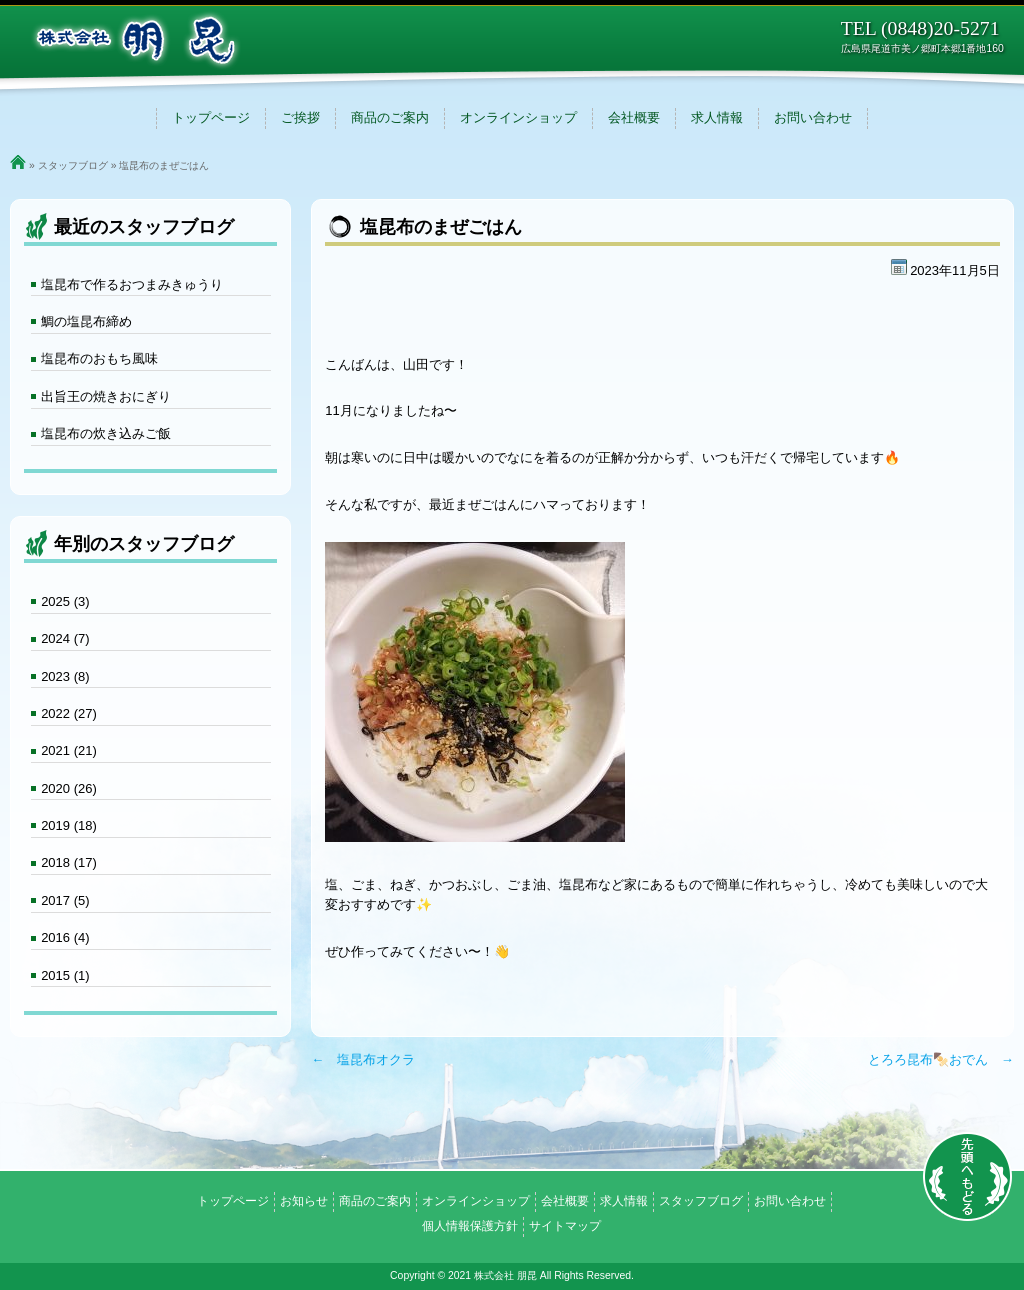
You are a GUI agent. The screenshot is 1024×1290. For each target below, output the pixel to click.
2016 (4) (65, 937)
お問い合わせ (813, 117)
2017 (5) (65, 900)
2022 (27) (69, 713)
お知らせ (304, 1201)
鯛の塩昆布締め (86, 321)
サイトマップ (565, 1226)
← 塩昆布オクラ (363, 1059)
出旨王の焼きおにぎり (106, 396)
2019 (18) (69, 825)
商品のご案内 (390, 117)
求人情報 (717, 117)
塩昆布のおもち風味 (99, 358)
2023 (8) (65, 676)
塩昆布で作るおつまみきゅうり (132, 284)
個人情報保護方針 (470, 1226)
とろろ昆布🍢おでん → (941, 1059)
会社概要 (634, 117)
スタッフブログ (73, 165)
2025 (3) (65, 601)
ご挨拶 (300, 117)
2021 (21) (69, 750)
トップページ (211, 117)
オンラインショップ (518, 117)
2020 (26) (69, 788)
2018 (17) (69, 862)
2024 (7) (65, 638)
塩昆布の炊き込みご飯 (106, 433)
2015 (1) (65, 975)
